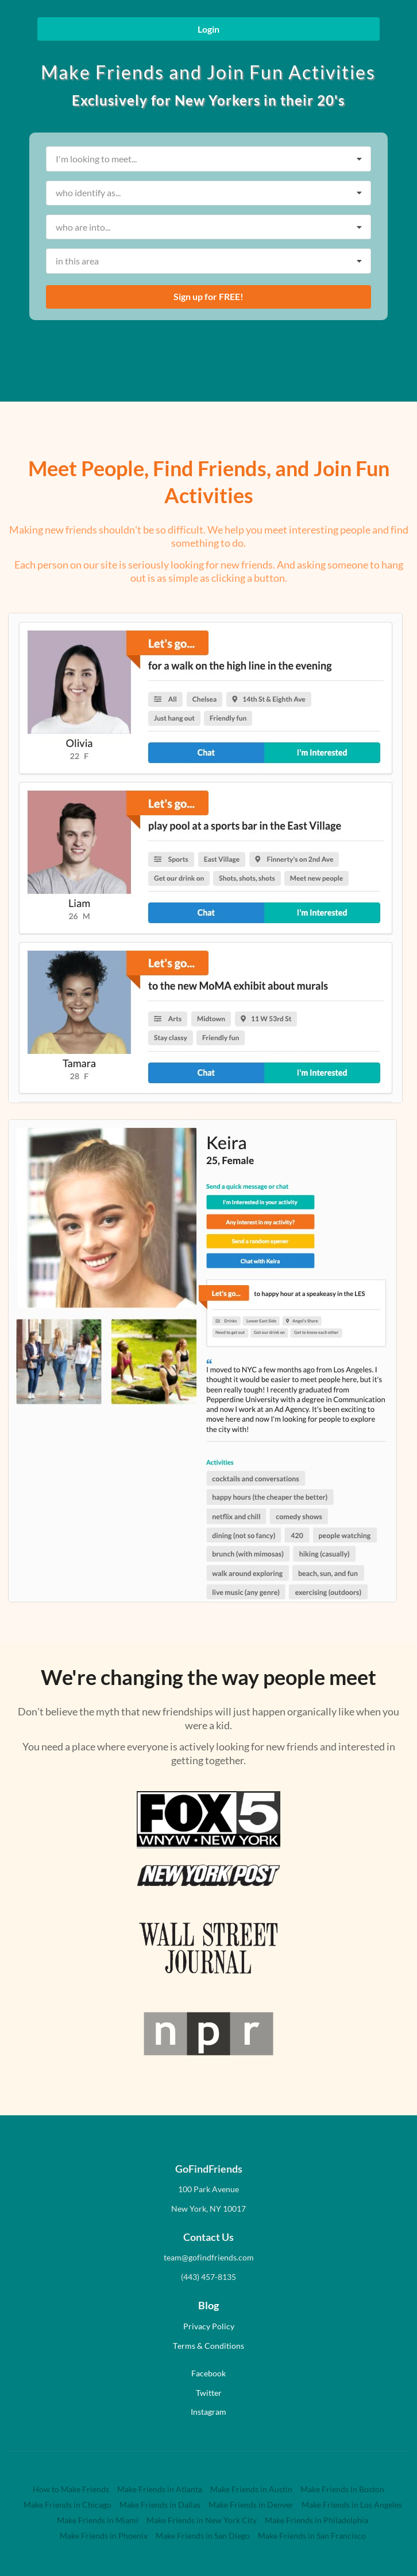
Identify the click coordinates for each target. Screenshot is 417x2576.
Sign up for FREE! (208, 296)
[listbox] (208, 158)
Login (208, 29)
